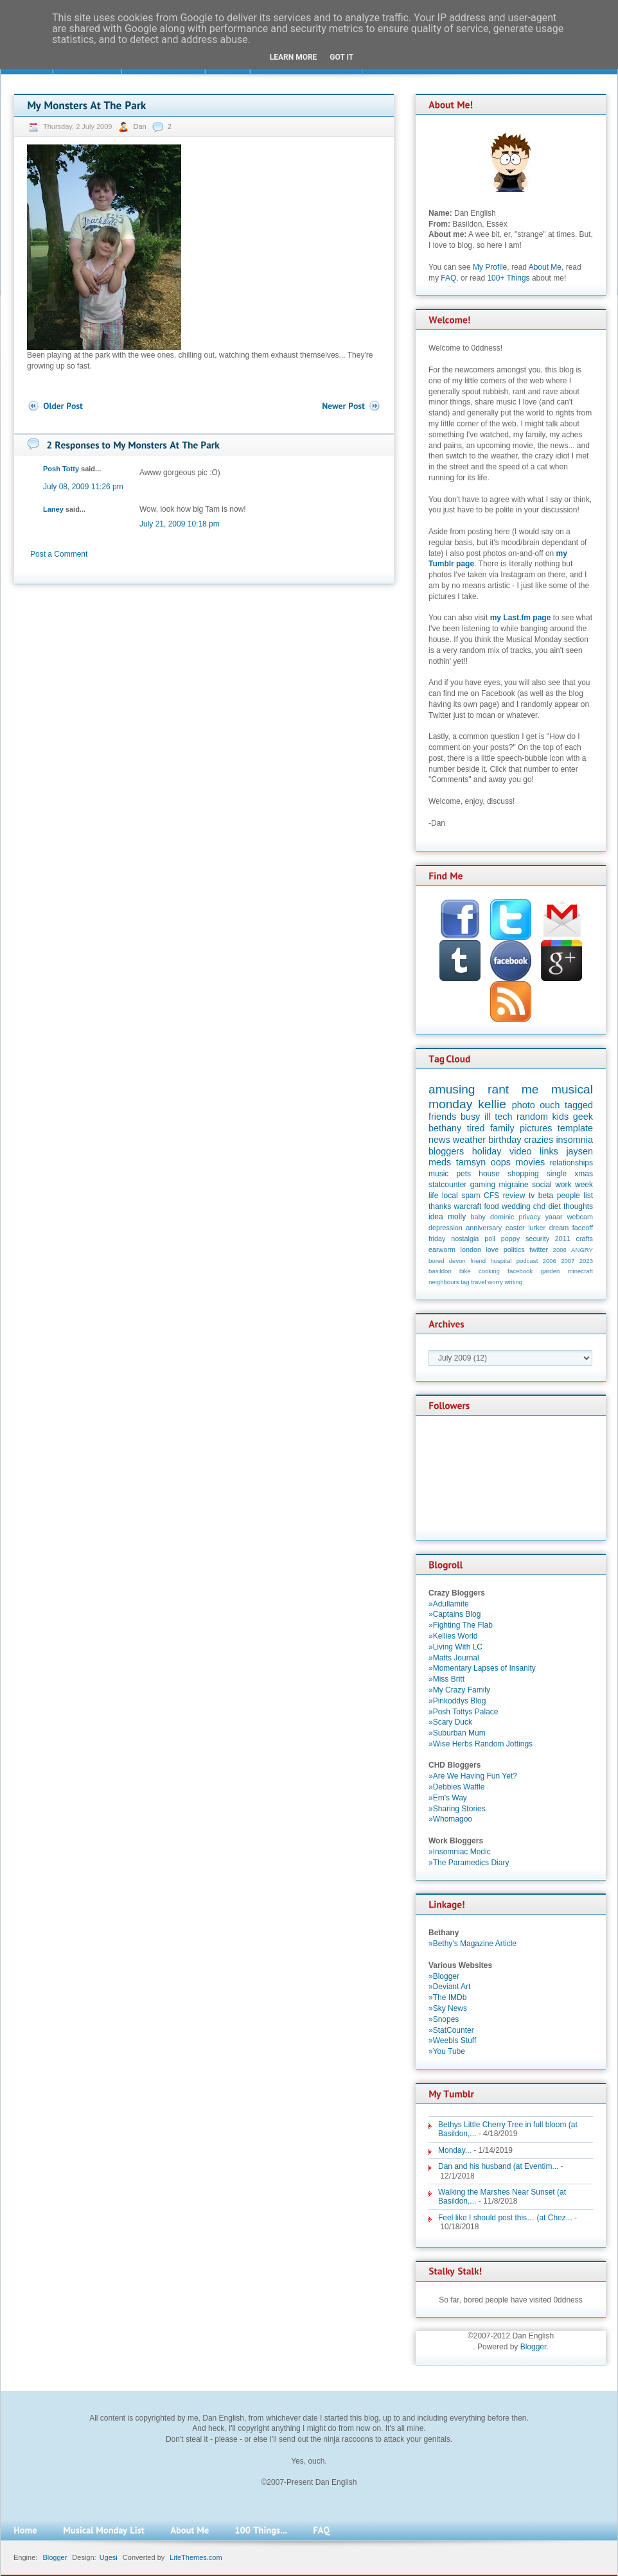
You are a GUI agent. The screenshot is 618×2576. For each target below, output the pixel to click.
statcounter (447, 1184)
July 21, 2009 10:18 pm (179, 523)
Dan (140, 126)
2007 (567, 1260)
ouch (550, 1105)
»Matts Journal (453, 1657)
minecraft (580, 1271)
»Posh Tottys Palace (463, 1711)
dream (559, 1227)
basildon (440, 1271)
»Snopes (443, 2019)
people (568, 1195)
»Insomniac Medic (459, 1851)
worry (495, 1281)
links (549, 1151)
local (450, 1195)
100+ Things (508, 278)
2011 (562, 1238)
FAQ (448, 278)
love (492, 1249)
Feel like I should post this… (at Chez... (505, 2217)
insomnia (574, 1140)
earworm (441, 1249)
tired (476, 1128)
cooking (489, 1271)
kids (560, 1116)
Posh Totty (61, 469)
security (537, 1238)
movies (530, 1162)
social (542, 1184)
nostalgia (465, 1238)
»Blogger (443, 1976)
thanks (439, 1206)
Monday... (455, 2150)
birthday (504, 1140)
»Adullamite (448, 1603)
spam (470, 1195)
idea (435, 1216)
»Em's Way (447, 1797)
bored (436, 1260)
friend (478, 1260)
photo (523, 1105)
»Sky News (447, 2008)
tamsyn (471, 1162)
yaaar (554, 1217)
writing (513, 1281)
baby (478, 1217)
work (563, 1184)
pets (463, 1173)
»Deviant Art (449, 1986)
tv (531, 1195)
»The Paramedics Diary (468, 1862)
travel (478, 1281)
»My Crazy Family (459, 1689)
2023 (586, 1260)
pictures (536, 1128)
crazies (539, 1140)
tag (465, 1281)
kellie (492, 1104)
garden (550, 1271)
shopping (523, 1173)
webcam (580, 1217)
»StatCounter (451, 2030)
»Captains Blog (454, 1614)
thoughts (578, 1206)
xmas (583, 1173)
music (438, 1173)
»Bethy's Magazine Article (472, 1943)
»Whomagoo (450, 1819)
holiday (487, 1151)
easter (515, 1227)
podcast (527, 1260)
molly (457, 1216)
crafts (584, 1238)
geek (583, 1116)
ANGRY (582, 1249)
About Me (545, 267)
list (588, 1195)
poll (489, 1238)
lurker (536, 1227)
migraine (514, 1184)
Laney (53, 509)
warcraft (468, 1206)
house (489, 1173)
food (491, 1206)
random (532, 1116)
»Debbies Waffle (456, 1786)
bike (465, 1271)
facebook (520, 1271)
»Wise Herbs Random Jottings (480, 1743)
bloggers (446, 1151)
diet (554, 1206)
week (584, 1184)
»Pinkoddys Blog (457, 1700)
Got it (341, 57)
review (514, 1195)
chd (539, 1206)
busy (470, 1116)
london (471, 1249)
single (557, 1173)
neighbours (443, 1281)
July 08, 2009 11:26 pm (83, 486)
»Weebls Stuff (452, 2040)
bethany (444, 1128)
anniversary (484, 1227)
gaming (482, 1184)
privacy (529, 1217)
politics (514, 1249)
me (530, 1089)
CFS (491, 1195)
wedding (516, 1206)
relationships (571, 1162)
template (575, 1128)
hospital (500, 1260)
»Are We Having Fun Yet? (472, 1775)
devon (457, 1260)
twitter (538, 1249)
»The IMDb (447, 1997)
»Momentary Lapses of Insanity (482, 1668)
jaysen (579, 1151)
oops (501, 1162)
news (439, 1140)
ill (487, 1116)
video (520, 1151)
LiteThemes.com (196, 2557)
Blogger (533, 2346)
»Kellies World (452, 1636)
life (433, 1195)
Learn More (293, 57)
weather (469, 1140)
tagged (579, 1105)
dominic (502, 1217)
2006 (549, 1260)
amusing (451, 1089)
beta (545, 1195)
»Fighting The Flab (460, 1625)
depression (445, 1227)
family (502, 1128)
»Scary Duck (450, 1722)
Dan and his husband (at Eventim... (498, 2166)
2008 (560, 1249)
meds (439, 1162)
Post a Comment (58, 554)
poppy (510, 1238)
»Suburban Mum (457, 1732)
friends (442, 1116)
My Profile (490, 267)
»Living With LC (455, 1646)
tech (503, 1116)
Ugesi (109, 2557)
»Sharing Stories (457, 1808)
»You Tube (446, 2051)
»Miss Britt (446, 1679)
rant (498, 1089)
